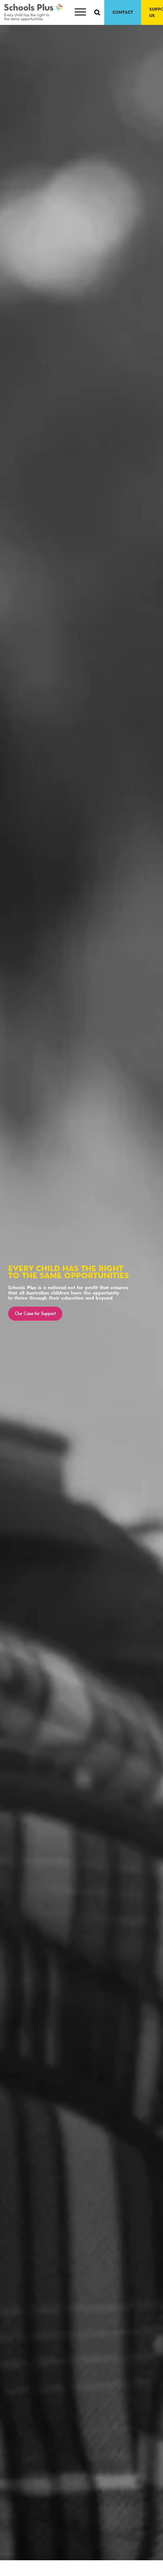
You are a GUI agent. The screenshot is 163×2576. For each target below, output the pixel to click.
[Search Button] (97, 12)
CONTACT (122, 12)
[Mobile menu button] (80, 12)
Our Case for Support (35, 1313)
